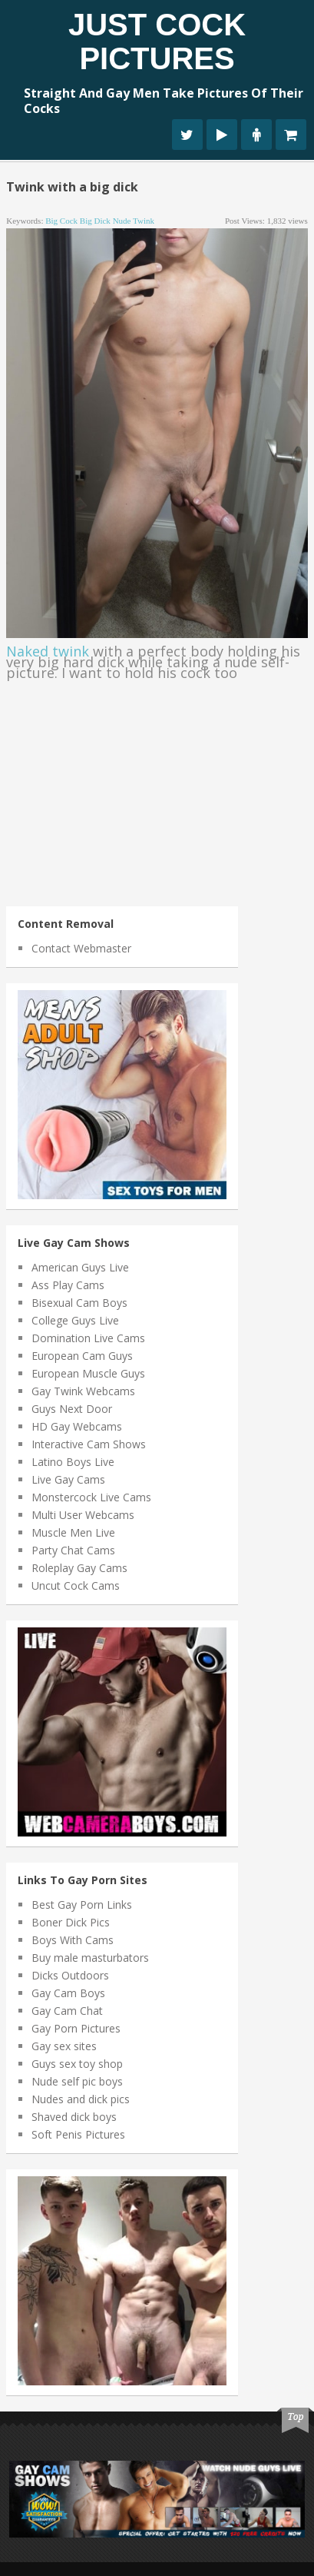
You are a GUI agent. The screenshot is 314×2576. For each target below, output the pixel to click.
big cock (61, 220)
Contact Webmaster (81, 948)
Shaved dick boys (74, 2116)
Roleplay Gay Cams (79, 1568)
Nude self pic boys (77, 2081)
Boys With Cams (72, 1940)
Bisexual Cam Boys (79, 1302)
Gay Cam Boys (68, 1993)
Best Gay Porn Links (81, 1904)
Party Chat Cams (73, 1550)
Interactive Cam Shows (88, 1444)
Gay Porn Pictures (76, 2028)
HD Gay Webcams (76, 1426)
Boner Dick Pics (70, 1922)
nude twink (133, 220)
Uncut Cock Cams (75, 1585)
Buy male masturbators (90, 1957)
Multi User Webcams (82, 1514)
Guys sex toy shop (77, 2063)
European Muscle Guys (88, 1373)
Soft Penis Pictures (78, 2134)
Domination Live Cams (88, 1338)
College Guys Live (75, 1320)
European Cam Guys (82, 1355)
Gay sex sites (64, 2046)
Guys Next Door (71, 1408)
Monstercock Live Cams (91, 1497)
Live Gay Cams (68, 1479)
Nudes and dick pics (80, 2099)
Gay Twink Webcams (83, 1391)
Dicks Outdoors (70, 1975)
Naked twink (47, 651)
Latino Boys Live (72, 1461)
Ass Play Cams (67, 1285)
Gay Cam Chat (67, 2010)
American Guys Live (80, 1267)
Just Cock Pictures (157, 41)
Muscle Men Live (73, 1532)
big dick (95, 220)
